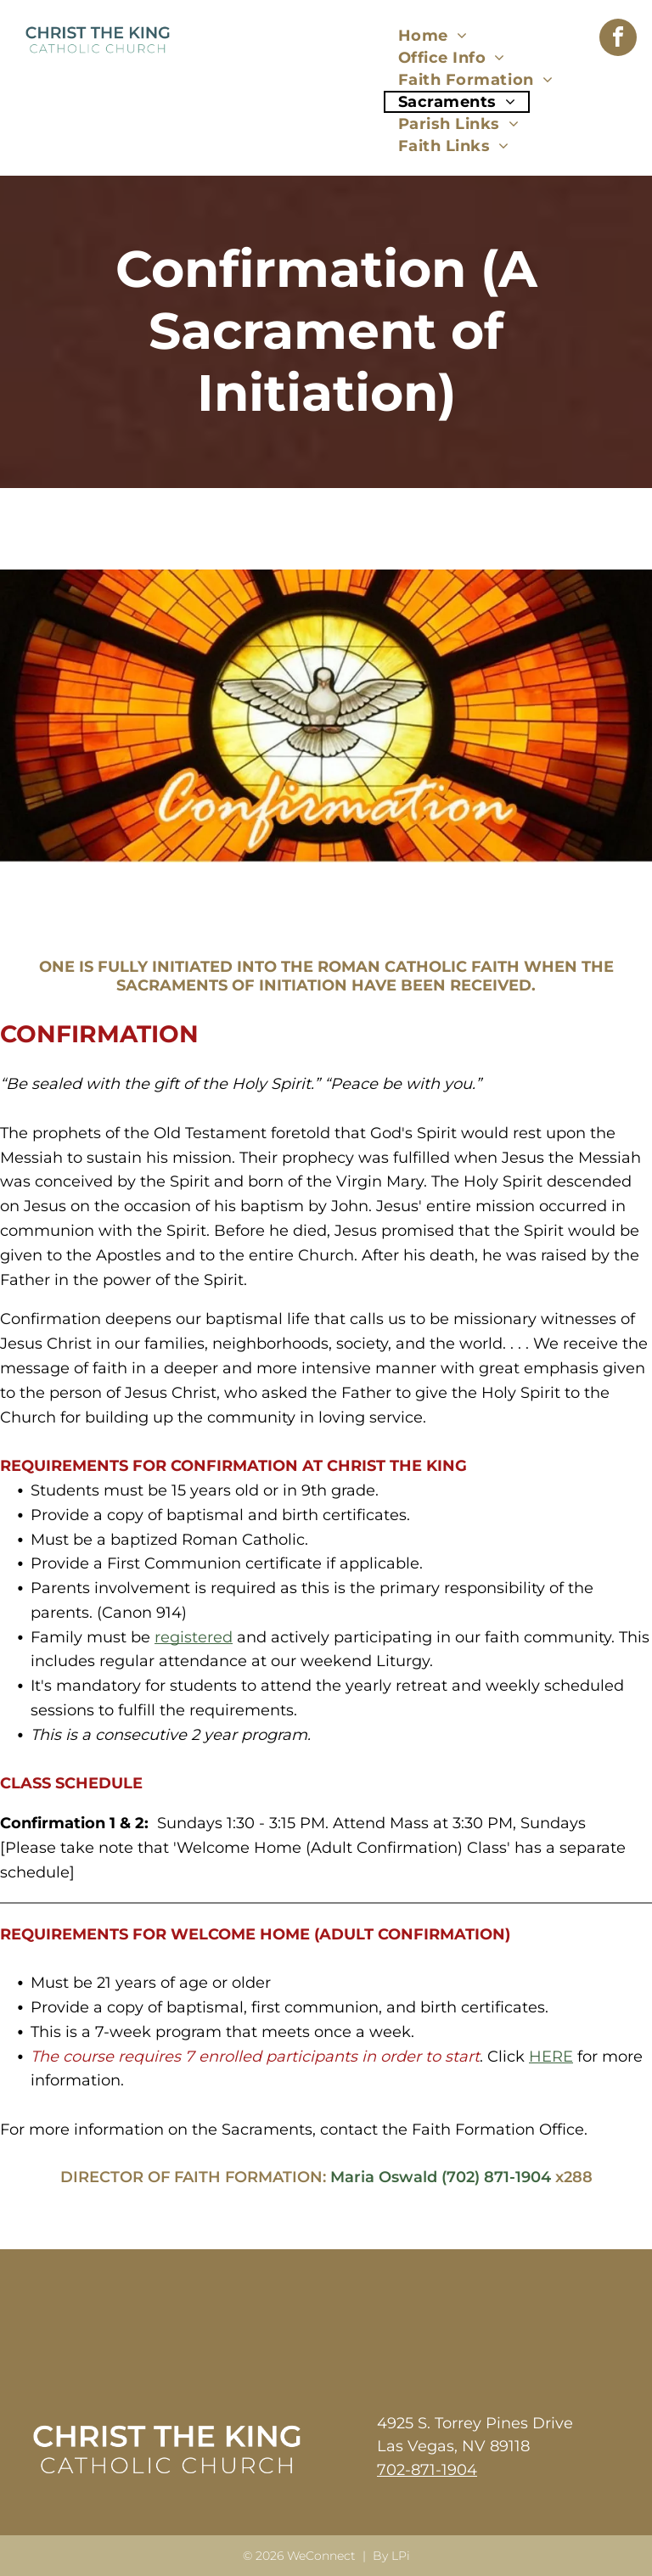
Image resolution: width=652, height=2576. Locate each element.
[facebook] (618, 39)
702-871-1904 (427, 2470)
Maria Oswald (383, 2177)
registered (194, 1637)
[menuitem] (433, 36)
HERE (551, 2056)
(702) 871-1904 (496, 2177)
